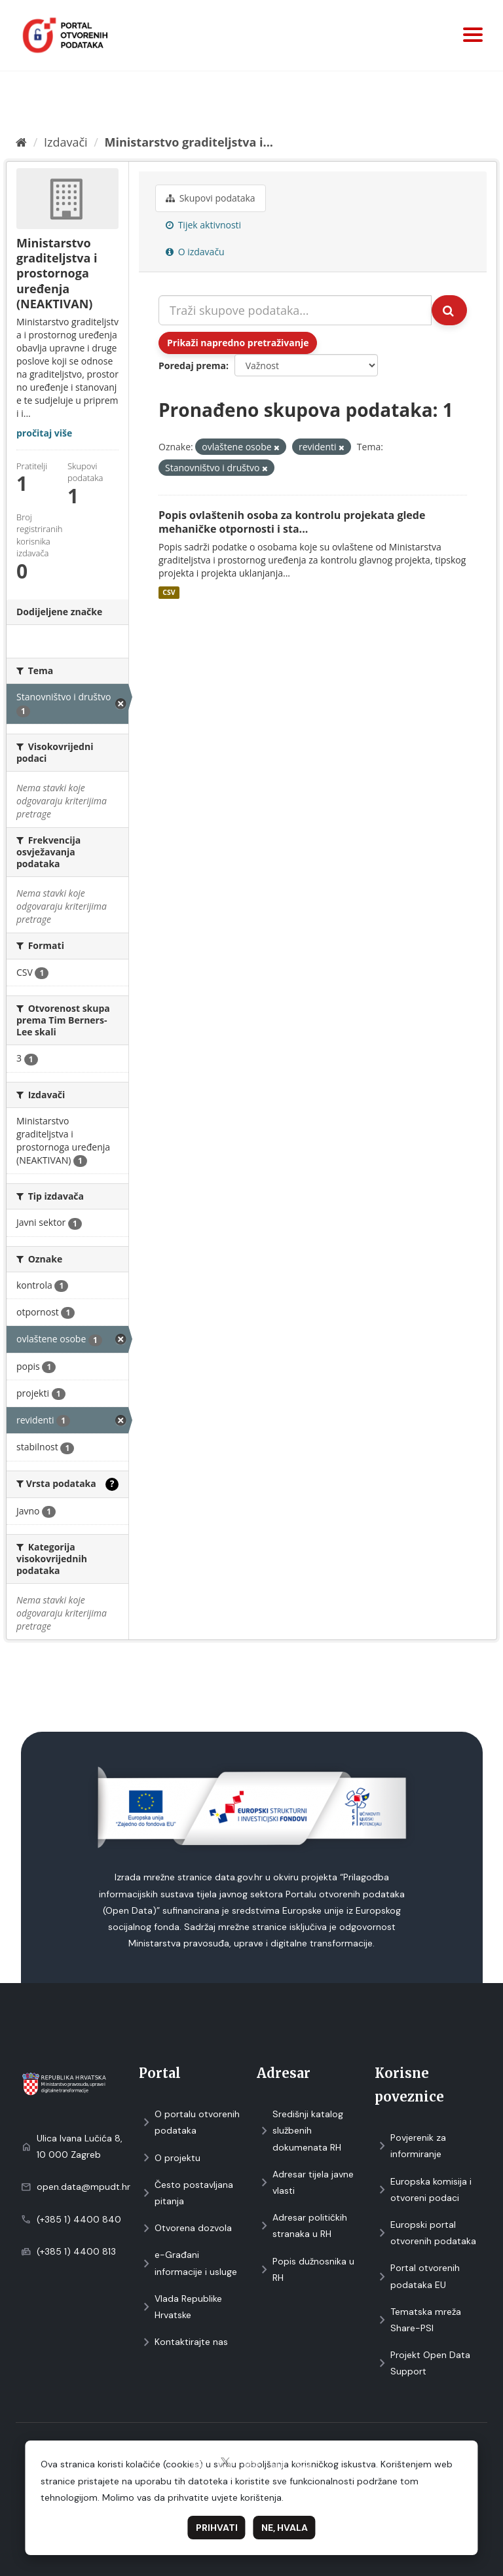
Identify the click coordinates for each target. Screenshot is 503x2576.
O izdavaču (195, 251)
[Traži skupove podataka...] (295, 310)
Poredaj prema (192, 365)
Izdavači (66, 142)
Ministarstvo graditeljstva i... (189, 142)
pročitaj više (44, 433)
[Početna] (21, 142)
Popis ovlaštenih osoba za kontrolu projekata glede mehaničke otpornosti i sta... (291, 522)
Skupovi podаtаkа (210, 198)
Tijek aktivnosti (203, 225)
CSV (168, 592)
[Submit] (449, 310)
